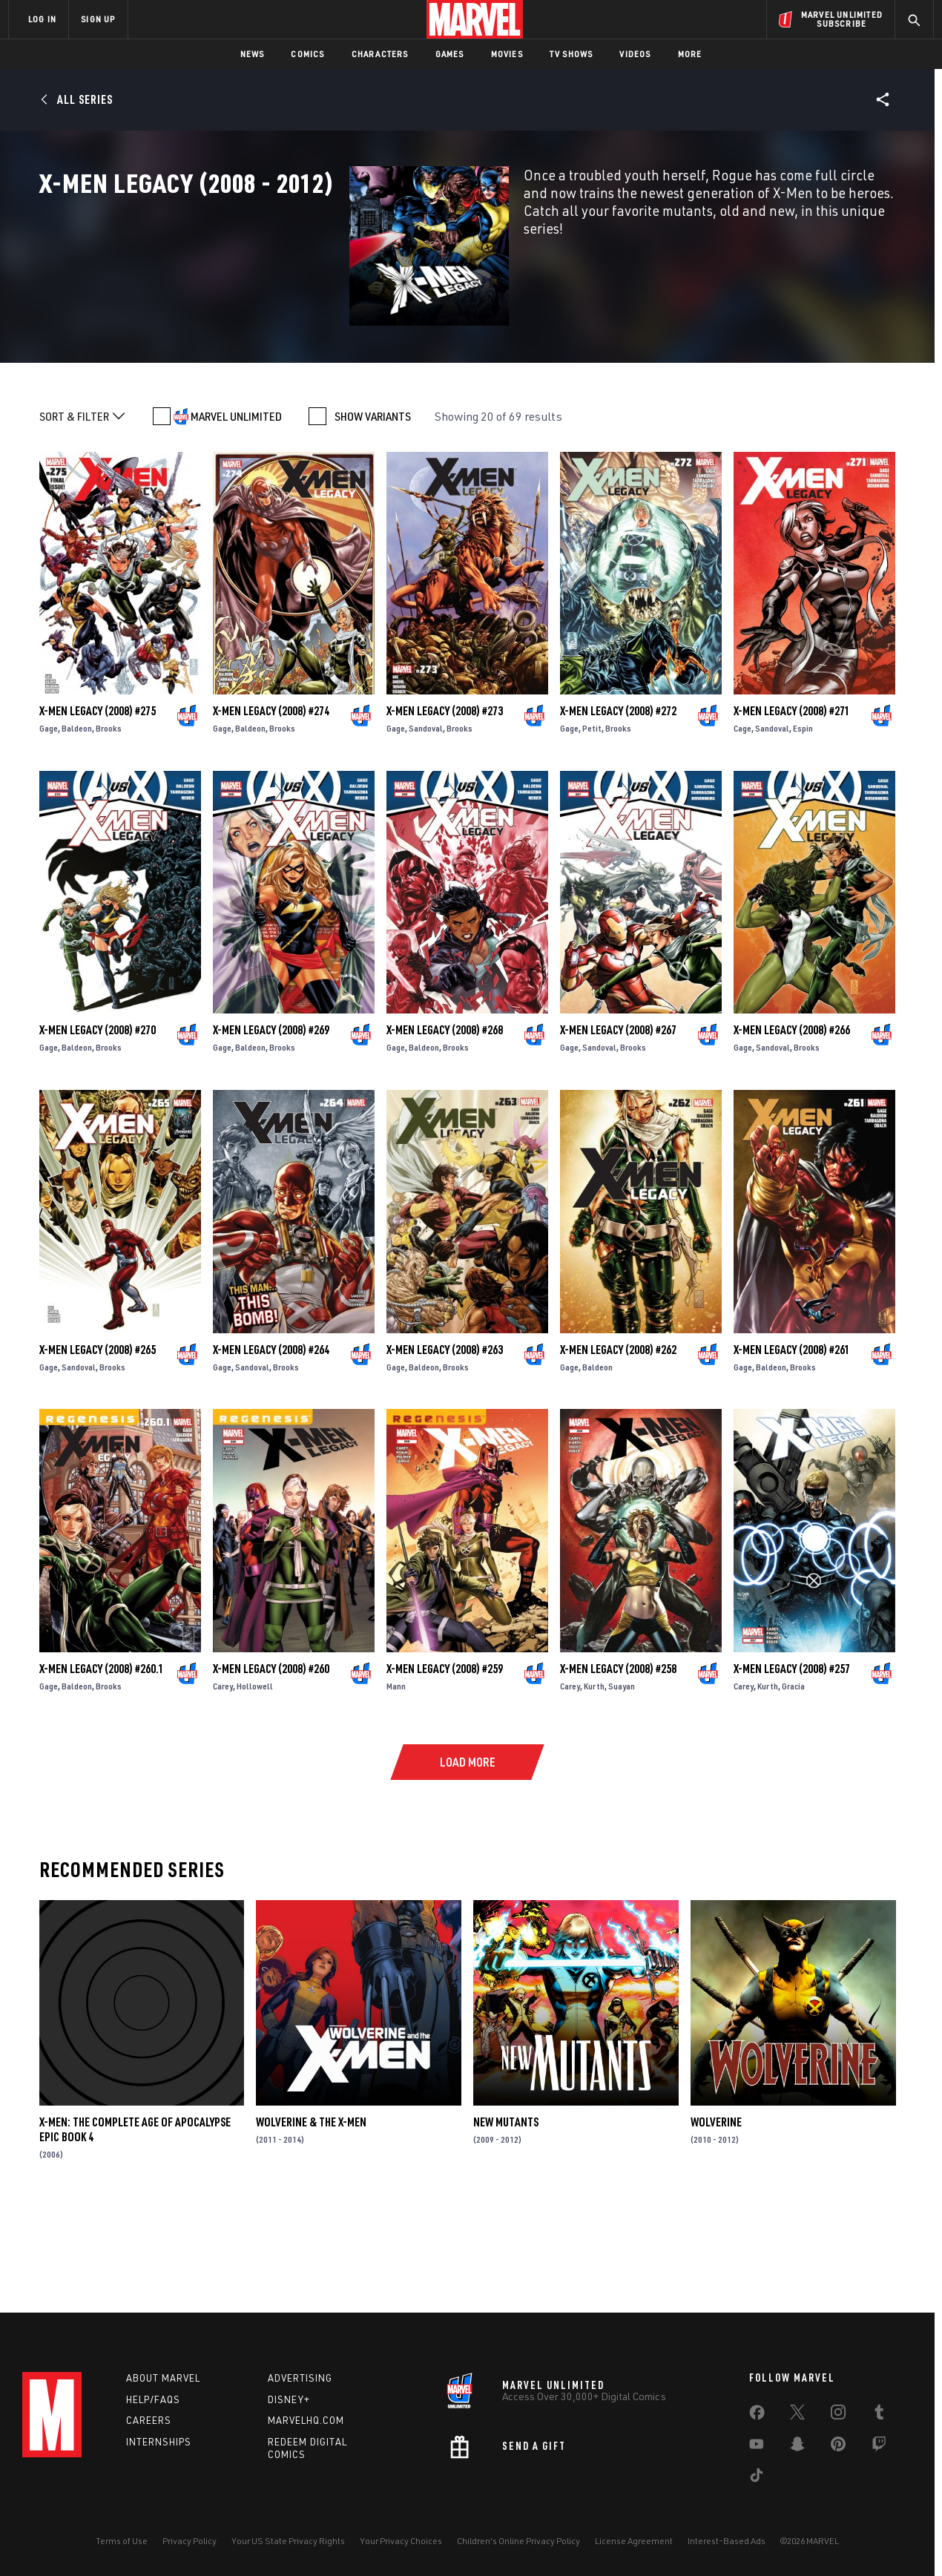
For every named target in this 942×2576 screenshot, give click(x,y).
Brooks (109, 821)
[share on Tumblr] (879, 2415)
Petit (592, 821)
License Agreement (634, 2540)
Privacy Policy (189, 2540)
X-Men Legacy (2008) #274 (271, 804)
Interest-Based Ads (726, 2540)
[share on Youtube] (756, 2446)
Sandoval (426, 821)
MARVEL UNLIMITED (236, 509)
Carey (223, 1778)
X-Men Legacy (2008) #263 (444, 1442)
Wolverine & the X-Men (311, 2215)
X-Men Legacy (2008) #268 (444, 1123)
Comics (307, 53)
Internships (158, 2442)
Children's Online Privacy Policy (518, 2540)
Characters (380, 53)
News (252, 53)
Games (449, 53)
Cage (742, 821)
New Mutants (505, 2215)
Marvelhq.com (306, 2420)
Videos (634, 53)
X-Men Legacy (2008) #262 (618, 1442)
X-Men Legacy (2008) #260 (271, 1761)
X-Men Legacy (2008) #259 (444, 1761)
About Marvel (163, 2378)
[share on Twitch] (879, 2446)
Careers (148, 2420)
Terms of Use (122, 2540)
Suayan (621, 1778)
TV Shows (571, 53)
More (690, 53)
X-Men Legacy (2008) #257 (792, 1761)
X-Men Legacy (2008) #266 (792, 1123)
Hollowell (255, 1778)
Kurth (594, 1778)
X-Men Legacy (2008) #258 (618, 1761)
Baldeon (77, 821)
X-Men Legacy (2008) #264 (271, 1442)
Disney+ (289, 2399)
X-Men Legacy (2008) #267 (618, 1123)
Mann (396, 1778)
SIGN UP (98, 18)
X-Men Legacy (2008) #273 (444, 804)
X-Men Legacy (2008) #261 (792, 1442)
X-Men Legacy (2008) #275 (97, 804)
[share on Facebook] (757, 2415)
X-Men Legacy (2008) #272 (618, 804)
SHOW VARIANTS (373, 509)
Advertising (300, 2378)
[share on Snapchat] (797, 2446)
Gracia (793, 1778)
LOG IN (42, 18)
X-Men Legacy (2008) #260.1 (101, 1761)
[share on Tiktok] (756, 2478)
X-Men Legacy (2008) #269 (271, 1123)
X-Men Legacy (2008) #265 (97, 1442)
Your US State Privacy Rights (288, 2540)
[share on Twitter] (797, 2415)
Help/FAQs (153, 2399)
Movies (507, 53)
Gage (48, 821)
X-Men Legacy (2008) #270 (97, 1123)
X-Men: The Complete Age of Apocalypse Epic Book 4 (135, 2223)
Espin (803, 821)
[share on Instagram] (838, 2415)
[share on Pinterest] (838, 2446)
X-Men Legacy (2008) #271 (792, 804)
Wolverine (716, 2215)
